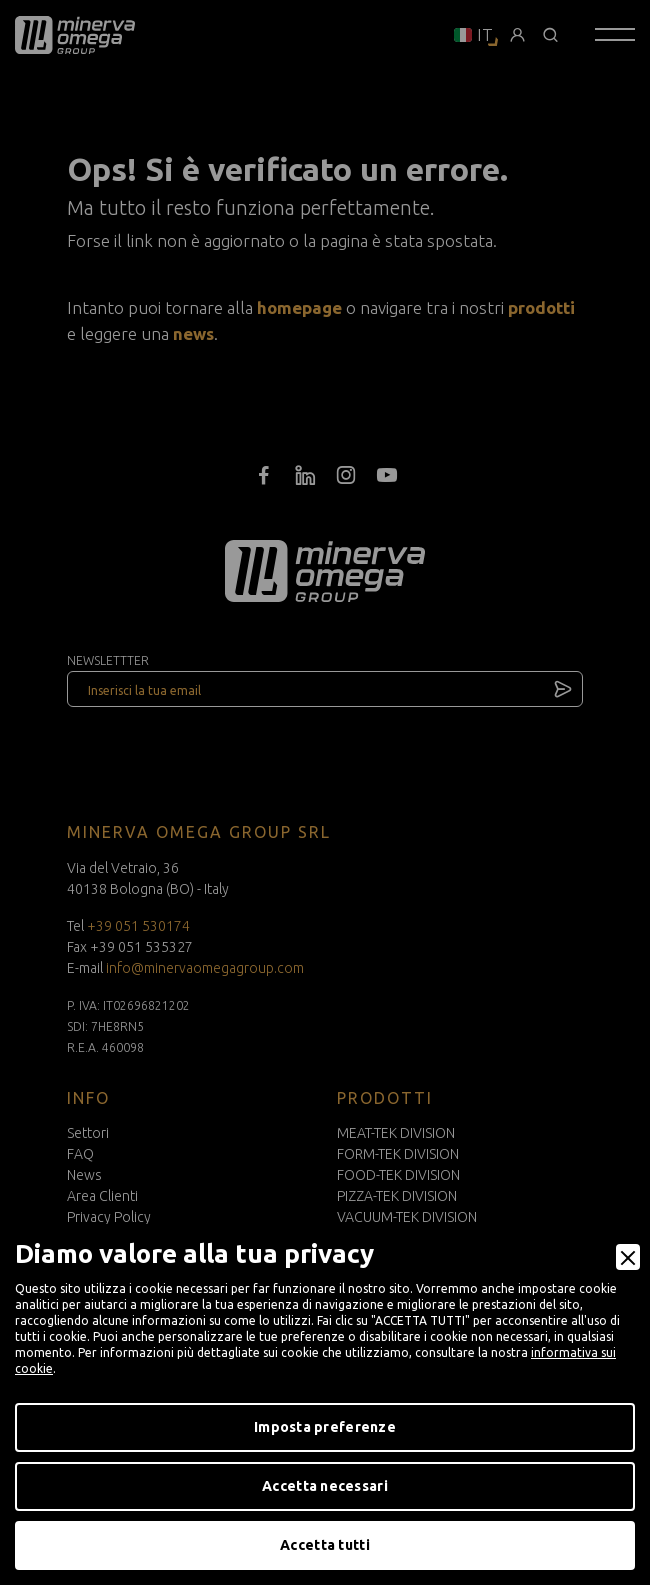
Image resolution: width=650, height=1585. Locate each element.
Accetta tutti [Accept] (325, 1545)
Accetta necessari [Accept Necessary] (325, 1486)
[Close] (628, 1257)
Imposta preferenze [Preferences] (325, 1427)
